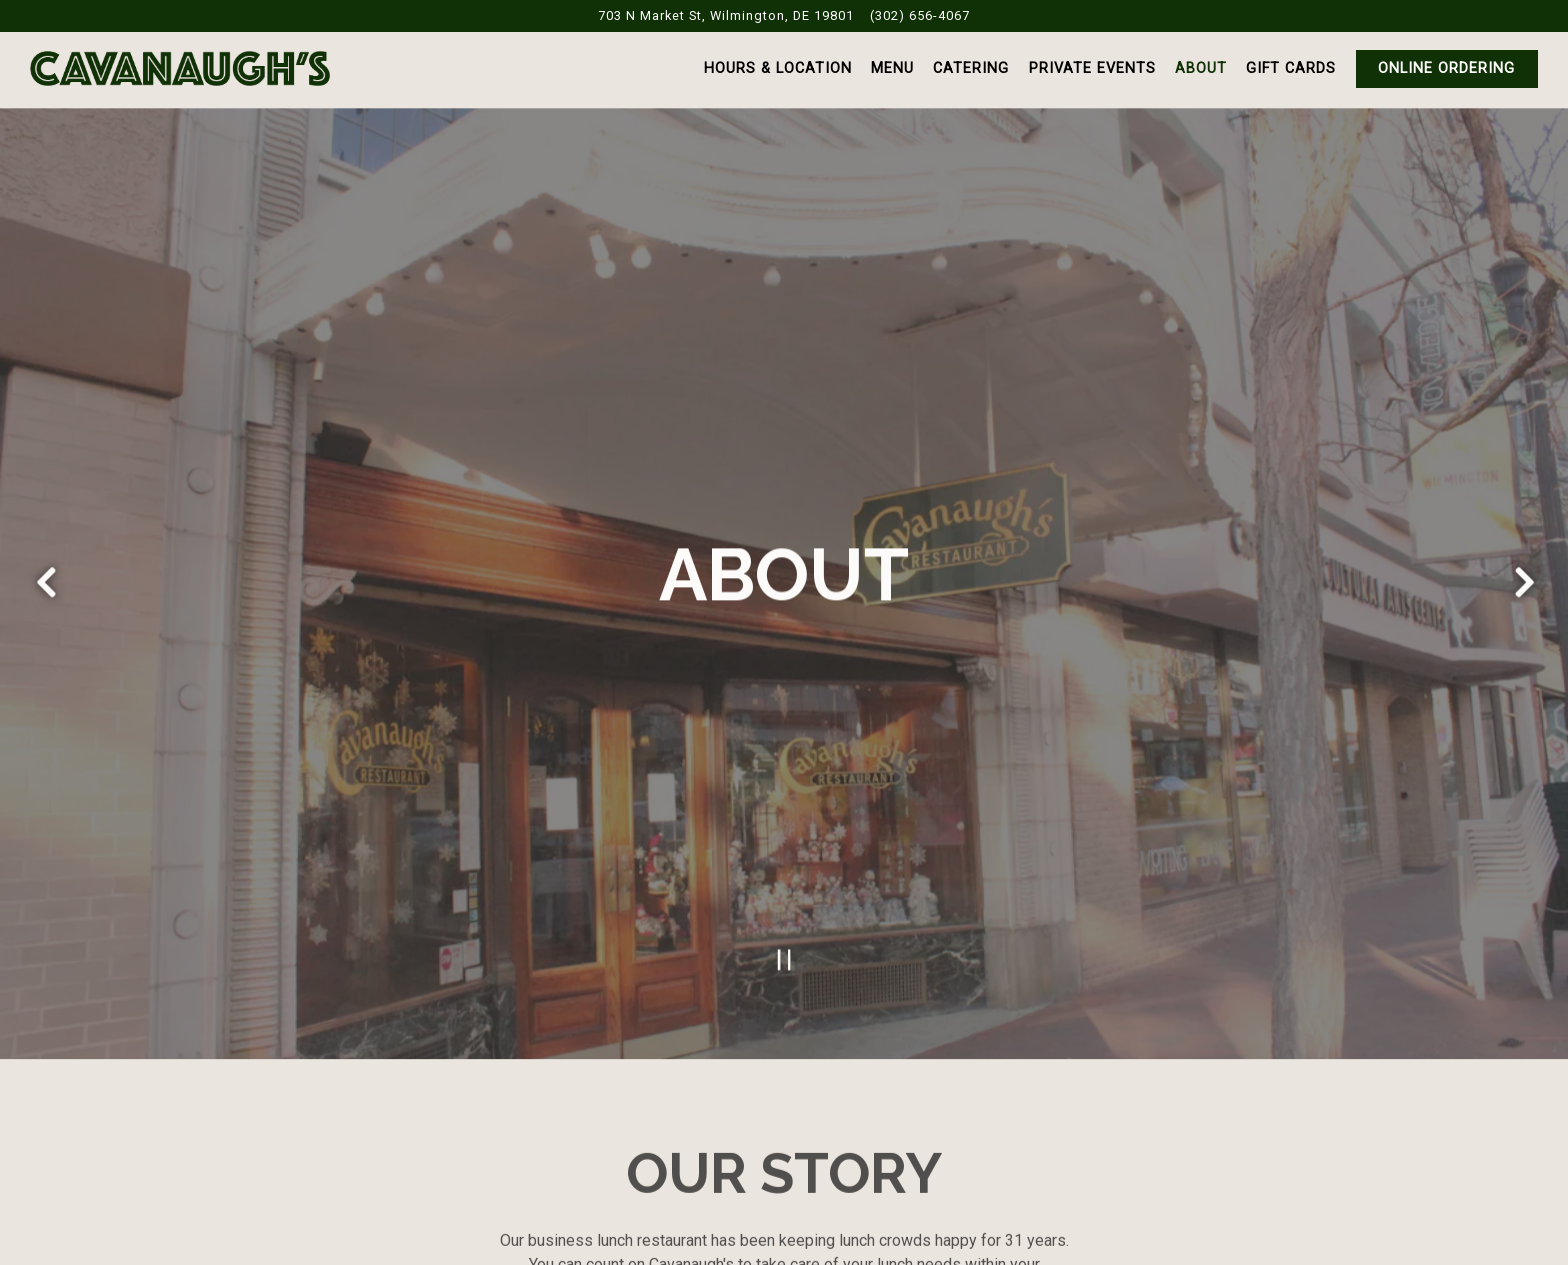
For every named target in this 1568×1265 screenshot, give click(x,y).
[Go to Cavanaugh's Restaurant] (726, 15)
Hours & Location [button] (778, 68)
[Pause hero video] (784, 944)
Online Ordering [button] (1446, 68)
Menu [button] (892, 68)
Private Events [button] (1092, 68)
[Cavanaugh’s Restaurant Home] (180, 68)
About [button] (1201, 68)
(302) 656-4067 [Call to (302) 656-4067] (920, 15)
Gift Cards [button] (1291, 68)
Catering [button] (971, 68)
